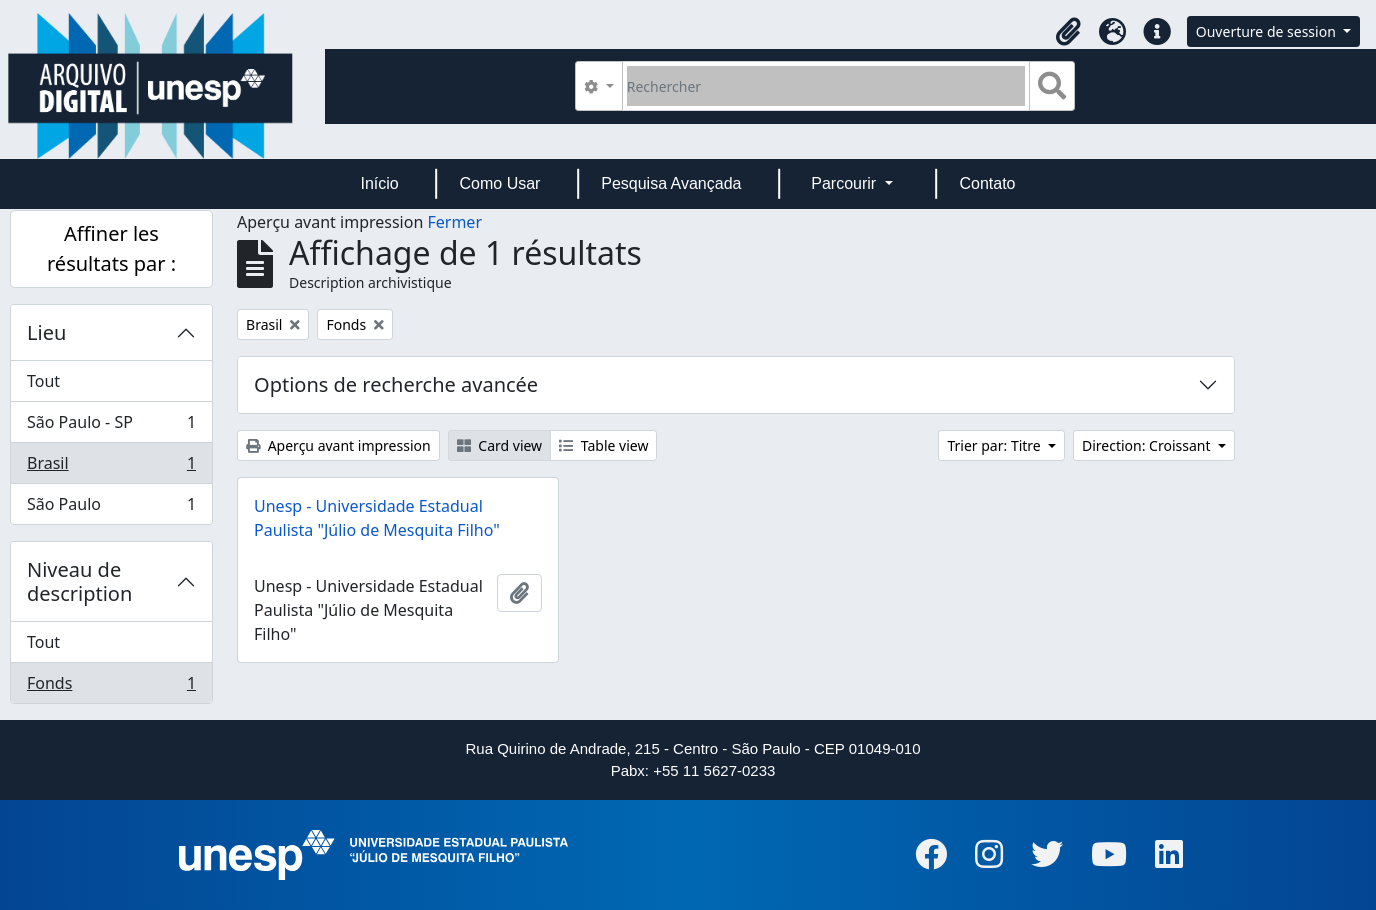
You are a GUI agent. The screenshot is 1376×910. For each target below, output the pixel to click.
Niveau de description (79, 581)
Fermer (454, 222)
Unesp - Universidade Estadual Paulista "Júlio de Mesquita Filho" (377, 518)
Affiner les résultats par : (111, 248)
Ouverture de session (1268, 31)
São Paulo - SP (111, 426)
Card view (499, 445)
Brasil (111, 467)
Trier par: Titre (995, 445)
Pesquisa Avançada (671, 183)
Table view (603, 445)
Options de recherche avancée (396, 384)
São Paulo (111, 508)
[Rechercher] (826, 86)
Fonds (111, 687)
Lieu (46, 332)
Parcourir (845, 183)
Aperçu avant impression (338, 445)
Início (379, 183)
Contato (987, 183)
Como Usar (500, 183)
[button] (1069, 32)
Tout (43, 381)
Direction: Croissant (1148, 445)
